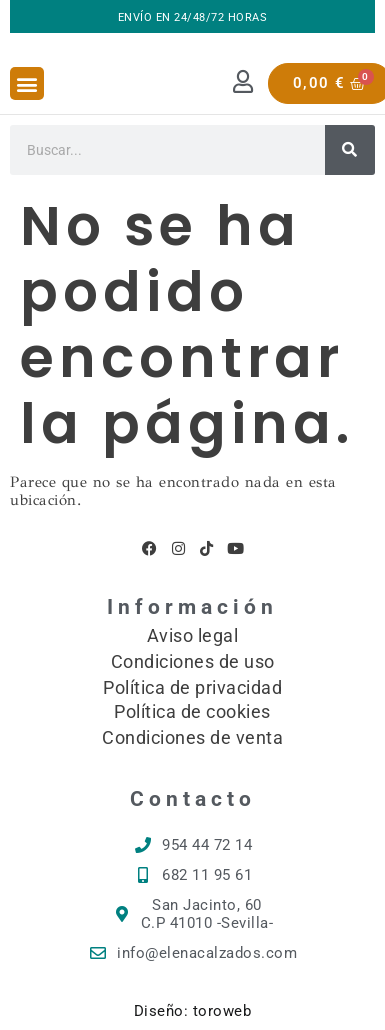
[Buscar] (350, 150)
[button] (27, 83)
